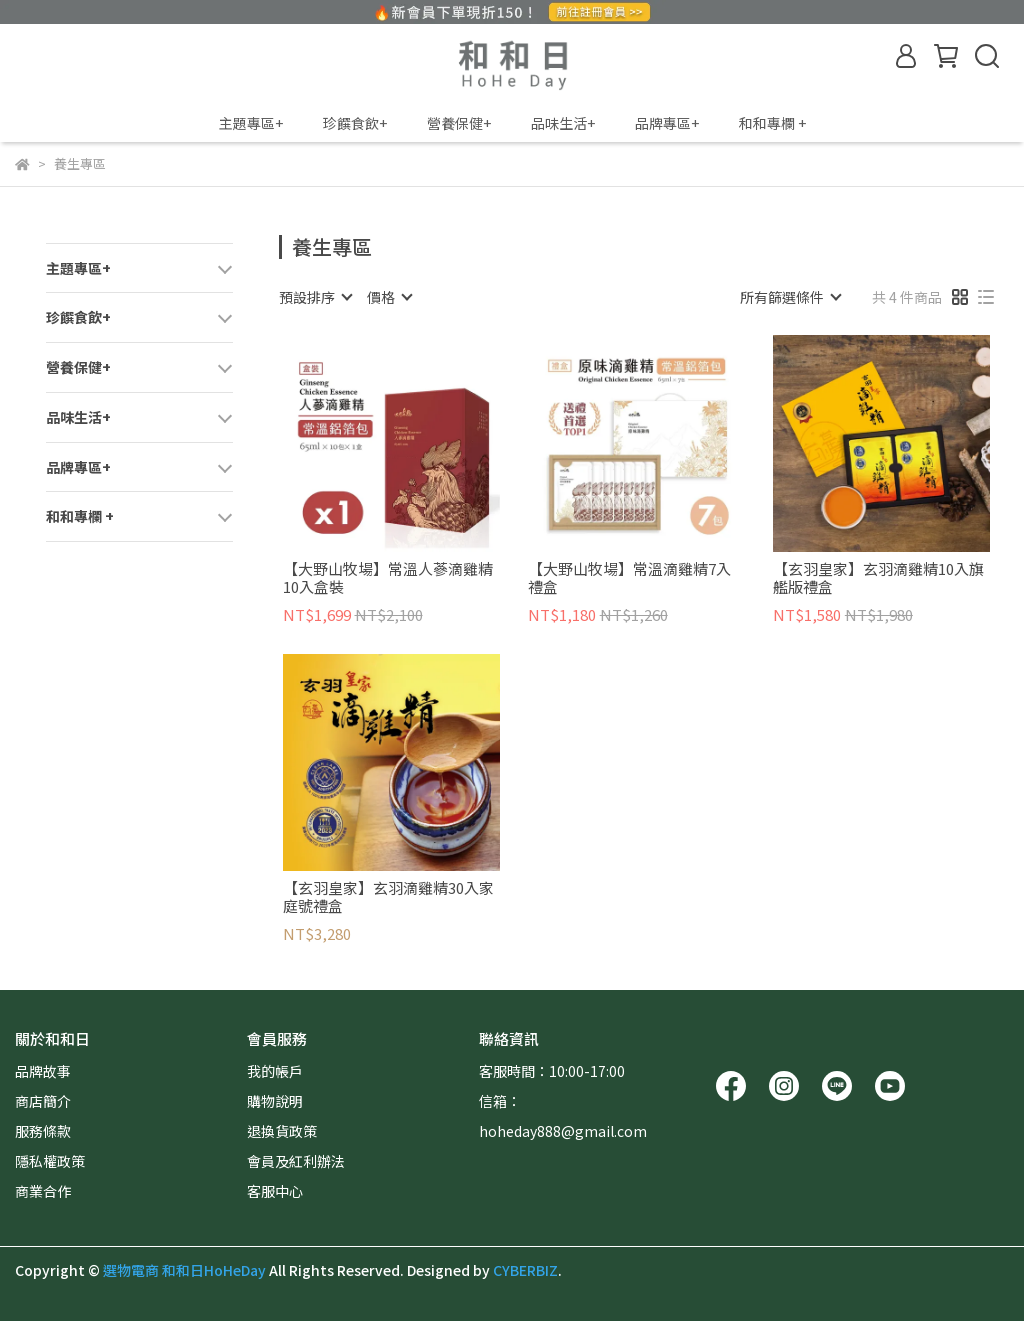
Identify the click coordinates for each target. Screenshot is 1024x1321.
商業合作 (43, 1191)
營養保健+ (459, 123)
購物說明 (275, 1101)
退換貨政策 (282, 1131)
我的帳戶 (275, 1071)
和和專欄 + (772, 123)
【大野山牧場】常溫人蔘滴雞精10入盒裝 (388, 578)
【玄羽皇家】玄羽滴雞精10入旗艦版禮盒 (878, 578)
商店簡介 (43, 1101)
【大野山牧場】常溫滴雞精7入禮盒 (629, 578)
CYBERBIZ (525, 1270)
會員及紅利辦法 (296, 1161)
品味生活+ (563, 123)
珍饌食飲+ (355, 123)
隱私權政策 (50, 1161)
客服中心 (275, 1191)
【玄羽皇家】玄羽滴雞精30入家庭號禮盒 (388, 897)
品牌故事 (43, 1071)
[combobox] (315, 297)
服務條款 (43, 1131)
